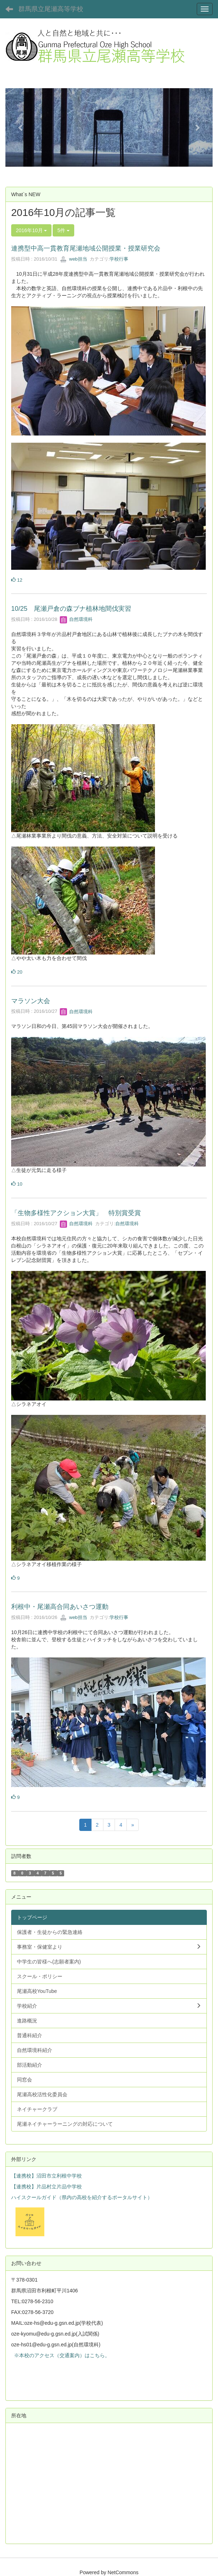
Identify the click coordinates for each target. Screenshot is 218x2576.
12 (16, 580)
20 (16, 972)
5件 (63, 230)
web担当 (73, 259)
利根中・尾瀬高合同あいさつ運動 (59, 1606)
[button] (20, 127)
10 (16, 1184)
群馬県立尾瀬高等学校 (50, 9)
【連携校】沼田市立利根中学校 (46, 2176)
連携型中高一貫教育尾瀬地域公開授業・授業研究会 (85, 248)
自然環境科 (76, 619)
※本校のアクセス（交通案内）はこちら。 (60, 2355)
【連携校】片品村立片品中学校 (46, 2186)
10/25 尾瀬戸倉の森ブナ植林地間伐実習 (71, 608)
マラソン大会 (30, 1001)
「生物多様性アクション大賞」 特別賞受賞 (76, 1213)
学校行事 (119, 259)
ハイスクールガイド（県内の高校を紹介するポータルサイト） (81, 2197)
